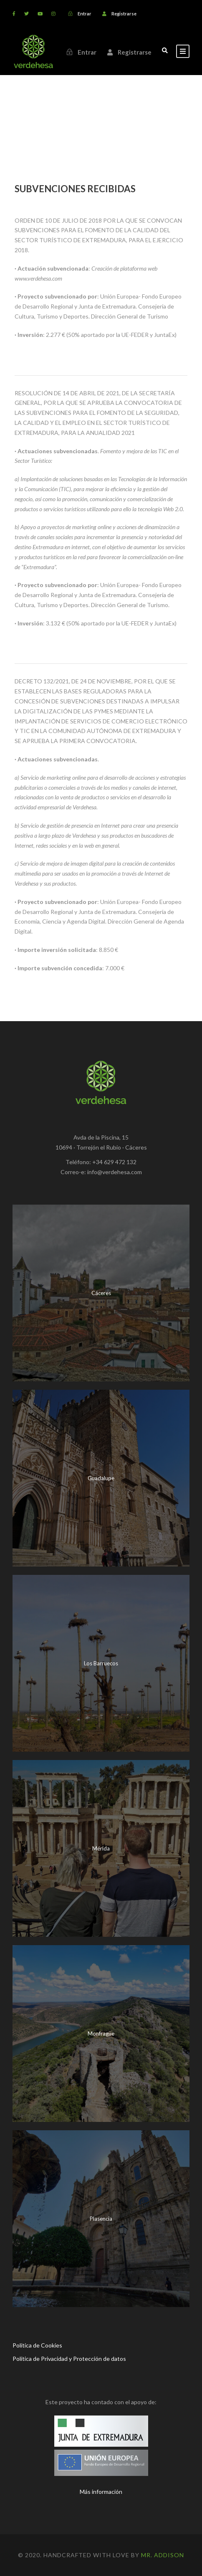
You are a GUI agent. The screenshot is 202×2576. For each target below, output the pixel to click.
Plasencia (101, 2218)
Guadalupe (101, 1478)
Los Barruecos (101, 1663)
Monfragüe (101, 2033)
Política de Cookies (37, 2345)
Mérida (101, 1848)
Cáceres (101, 1293)
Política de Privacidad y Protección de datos (69, 2358)
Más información (101, 2491)
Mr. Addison (162, 2554)
